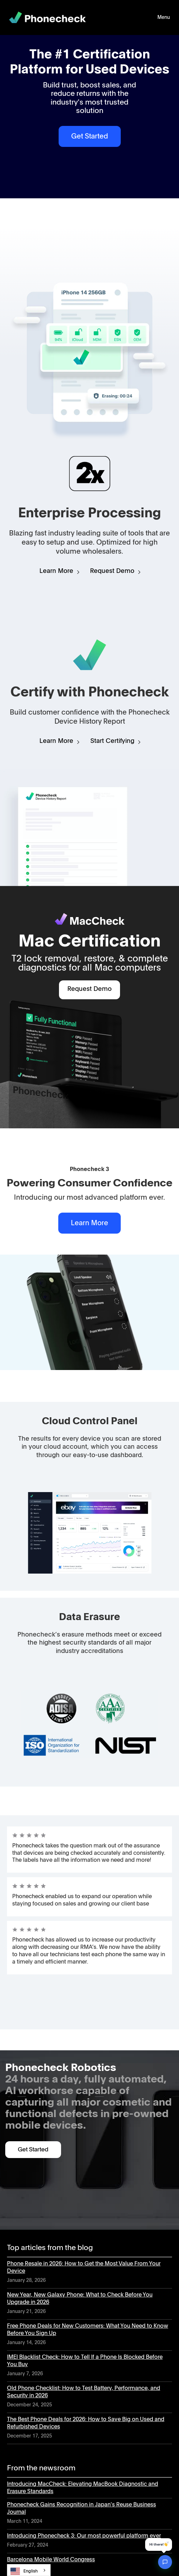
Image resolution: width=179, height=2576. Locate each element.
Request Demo (112, 571)
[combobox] (29, 2570)
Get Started (89, 136)
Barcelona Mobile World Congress (51, 2559)
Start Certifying (112, 741)
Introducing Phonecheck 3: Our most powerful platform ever (84, 2536)
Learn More (56, 571)
